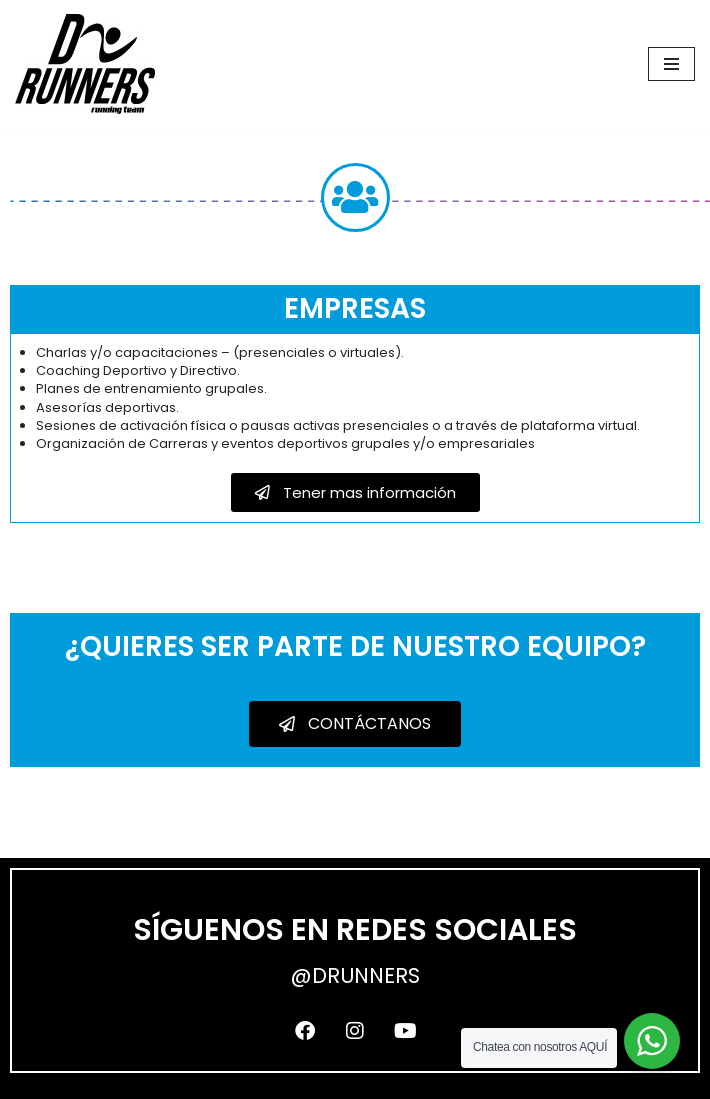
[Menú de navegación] (671, 64)
